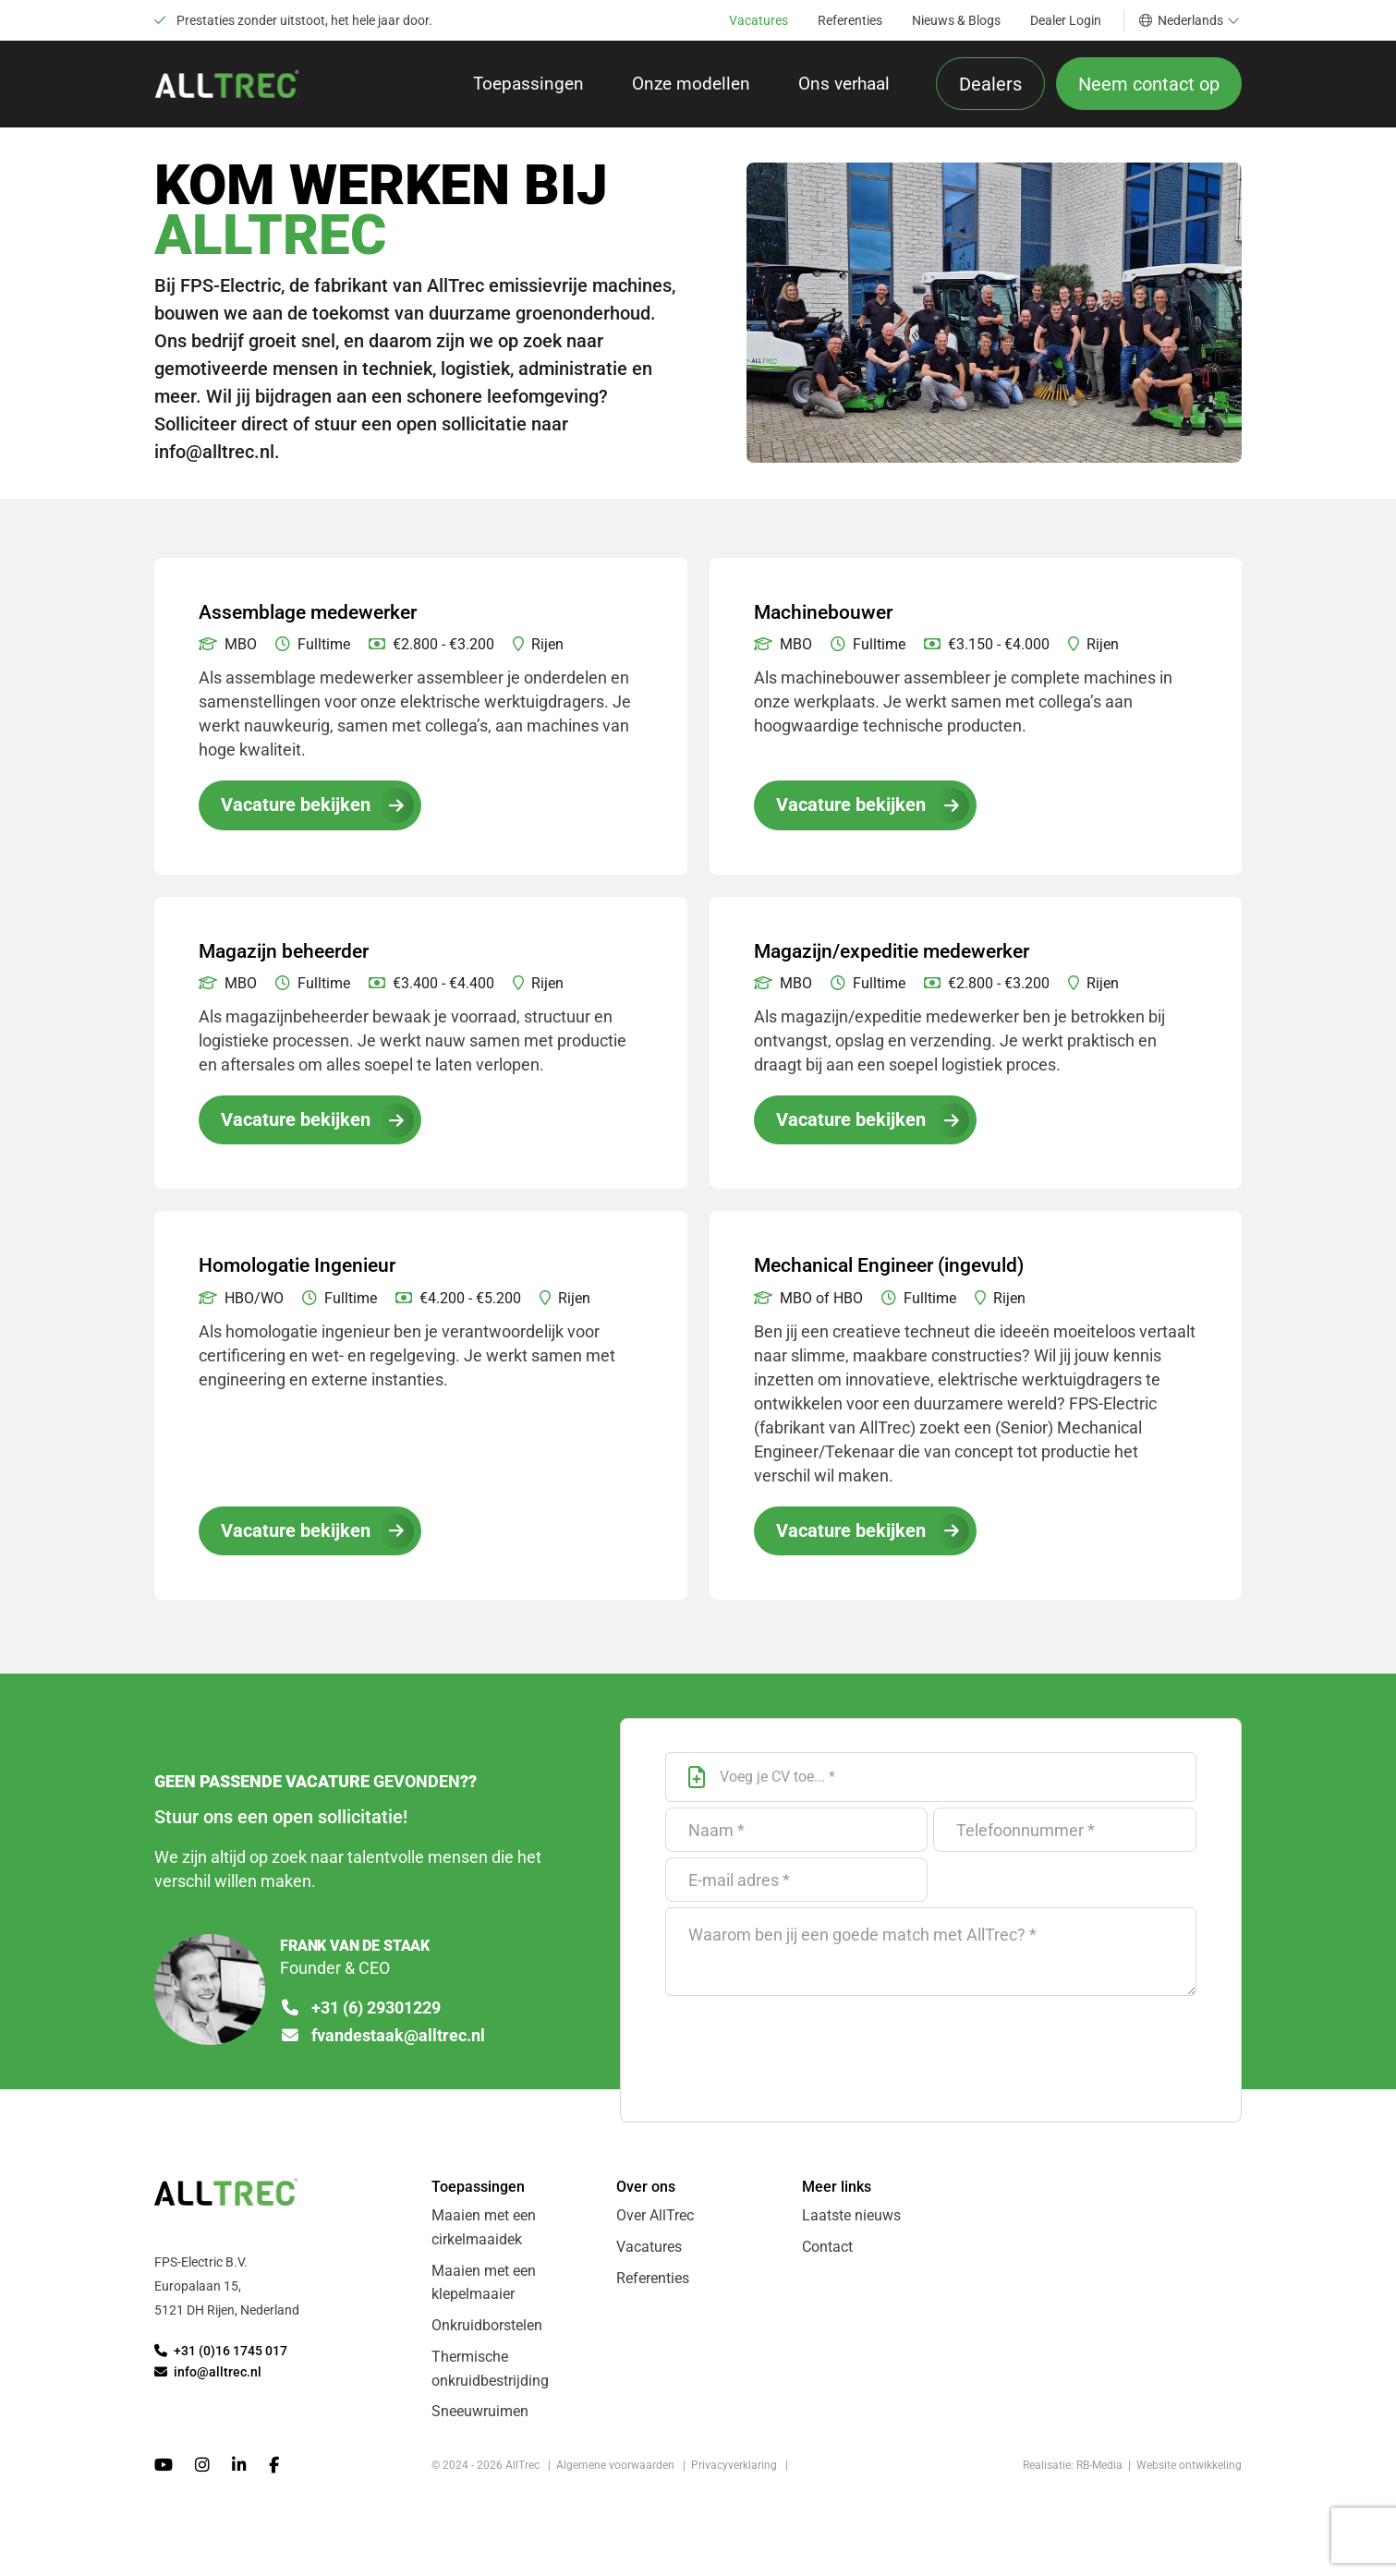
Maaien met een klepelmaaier (483, 2291)
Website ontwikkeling (1189, 2475)
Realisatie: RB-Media (1073, 2475)
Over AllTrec (655, 2223)
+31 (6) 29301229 (361, 2016)
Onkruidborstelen (486, 2334)
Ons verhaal (844, 85)
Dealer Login (1065, 20)
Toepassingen (528, 85)
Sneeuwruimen (479, 2421)
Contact (827, 2255)
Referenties (850, 20)
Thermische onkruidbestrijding (490, 2378)
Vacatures (758, 20)
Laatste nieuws (851, 2223)
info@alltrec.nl (207, 2380)
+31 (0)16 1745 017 (220, 2359)
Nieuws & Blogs (956, 20)
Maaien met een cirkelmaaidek (483, 2235)
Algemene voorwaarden (615, 2475)
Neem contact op (1149, 86)
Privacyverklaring (734, 2475)
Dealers (990, 86)
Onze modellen (691, 85)
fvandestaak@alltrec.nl (383, 2044)
